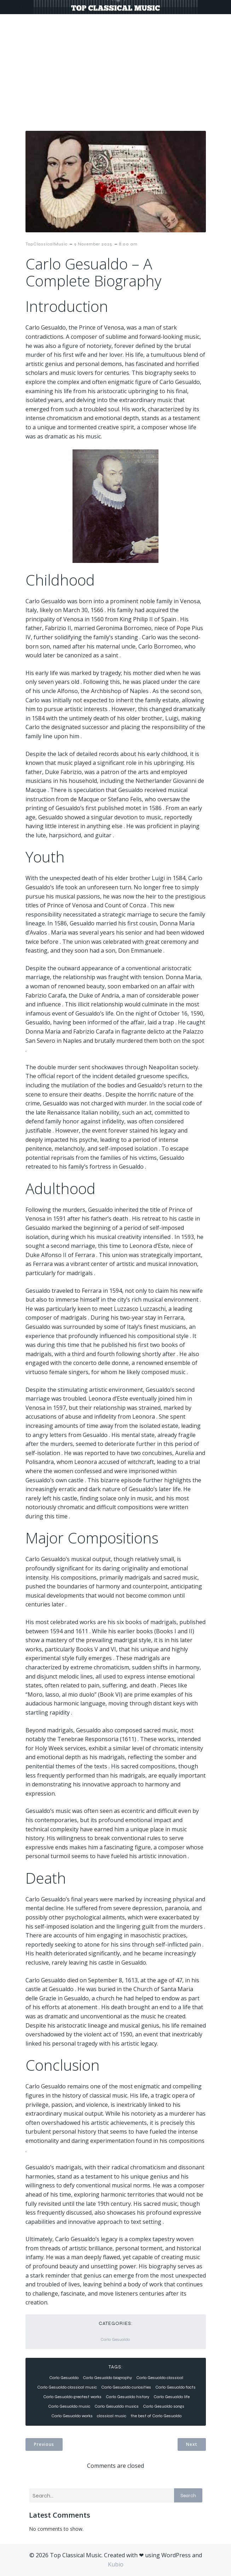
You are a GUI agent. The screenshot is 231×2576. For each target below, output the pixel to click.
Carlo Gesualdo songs (163, 2406)
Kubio (115, 2564)
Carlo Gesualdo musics (116, 2406)
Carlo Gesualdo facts (175, 2387)
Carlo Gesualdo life (172, 2396)
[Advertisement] (115, 67)
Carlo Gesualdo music (69, 2406)
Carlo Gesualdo (115, 2339)
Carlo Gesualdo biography (107, 2377)
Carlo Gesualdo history (127, 2396)
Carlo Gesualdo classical (159, 2377)
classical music (111, 2415)
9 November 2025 (93, 244)
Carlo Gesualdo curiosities (126, 2387)
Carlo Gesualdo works (72, 2415)
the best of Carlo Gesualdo (156, 2415)
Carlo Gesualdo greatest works (72, 2396)
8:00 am (128, 244)
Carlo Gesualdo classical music (67, 2387)
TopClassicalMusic (46, 244)
